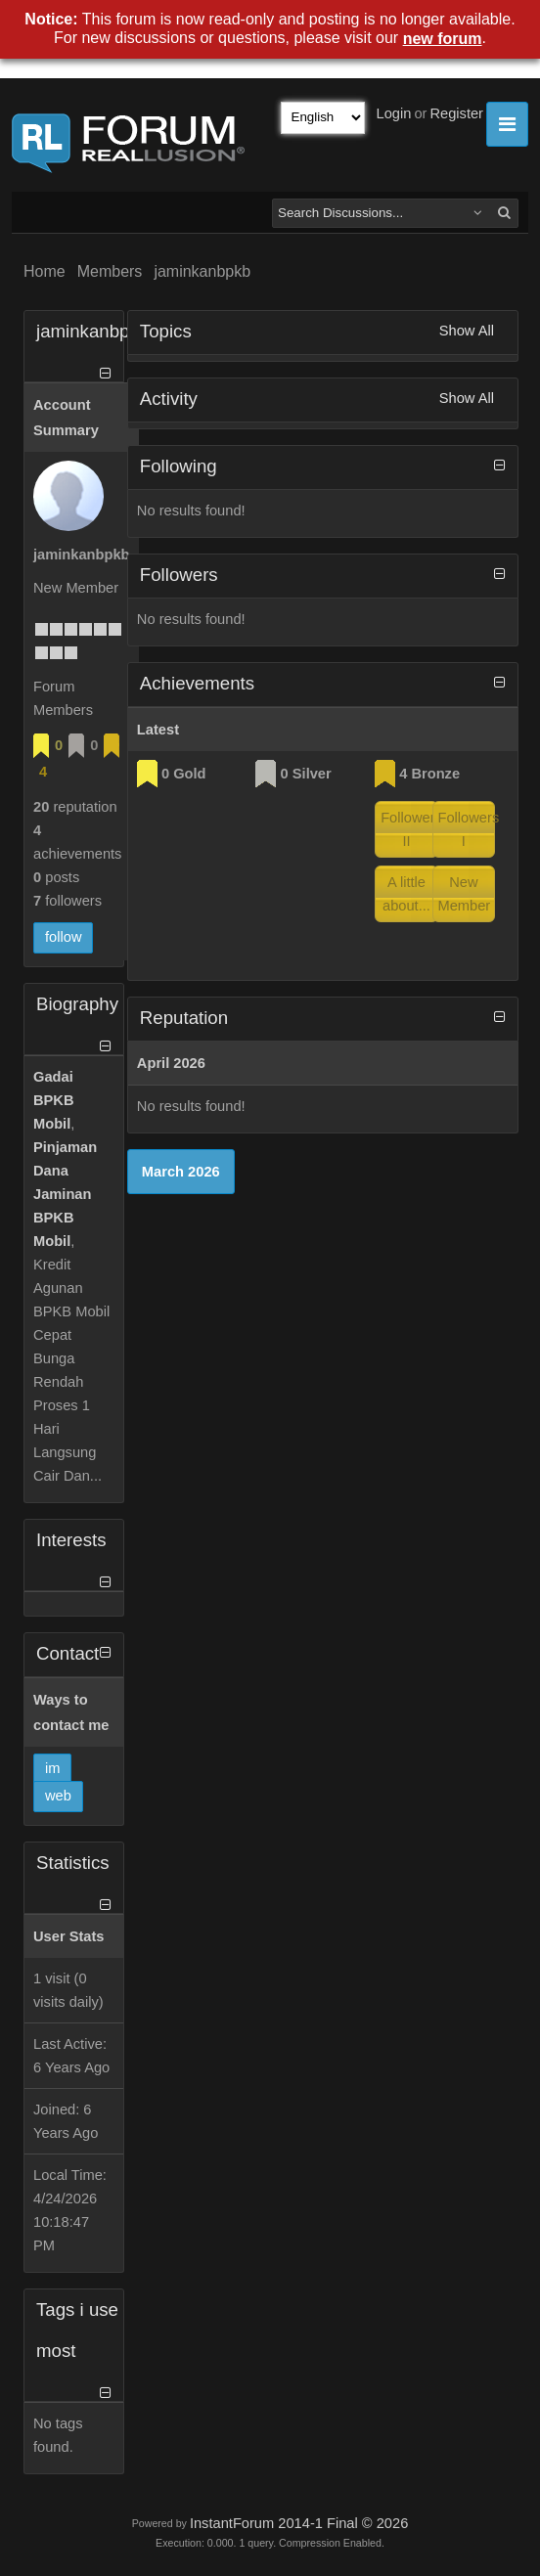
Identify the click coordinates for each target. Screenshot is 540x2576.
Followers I (467, 829)
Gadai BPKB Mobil (53, 1100)
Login (394, 113)
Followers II (409, 829)
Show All (466, 330)
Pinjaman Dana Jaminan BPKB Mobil (65, 1194)
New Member (464, 893)
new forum (442, 38)
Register (456, 113)
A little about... (406, 893)
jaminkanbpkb (202, 271)
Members (110, 271)
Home (44, 271)
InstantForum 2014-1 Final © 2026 (299, 2523)
